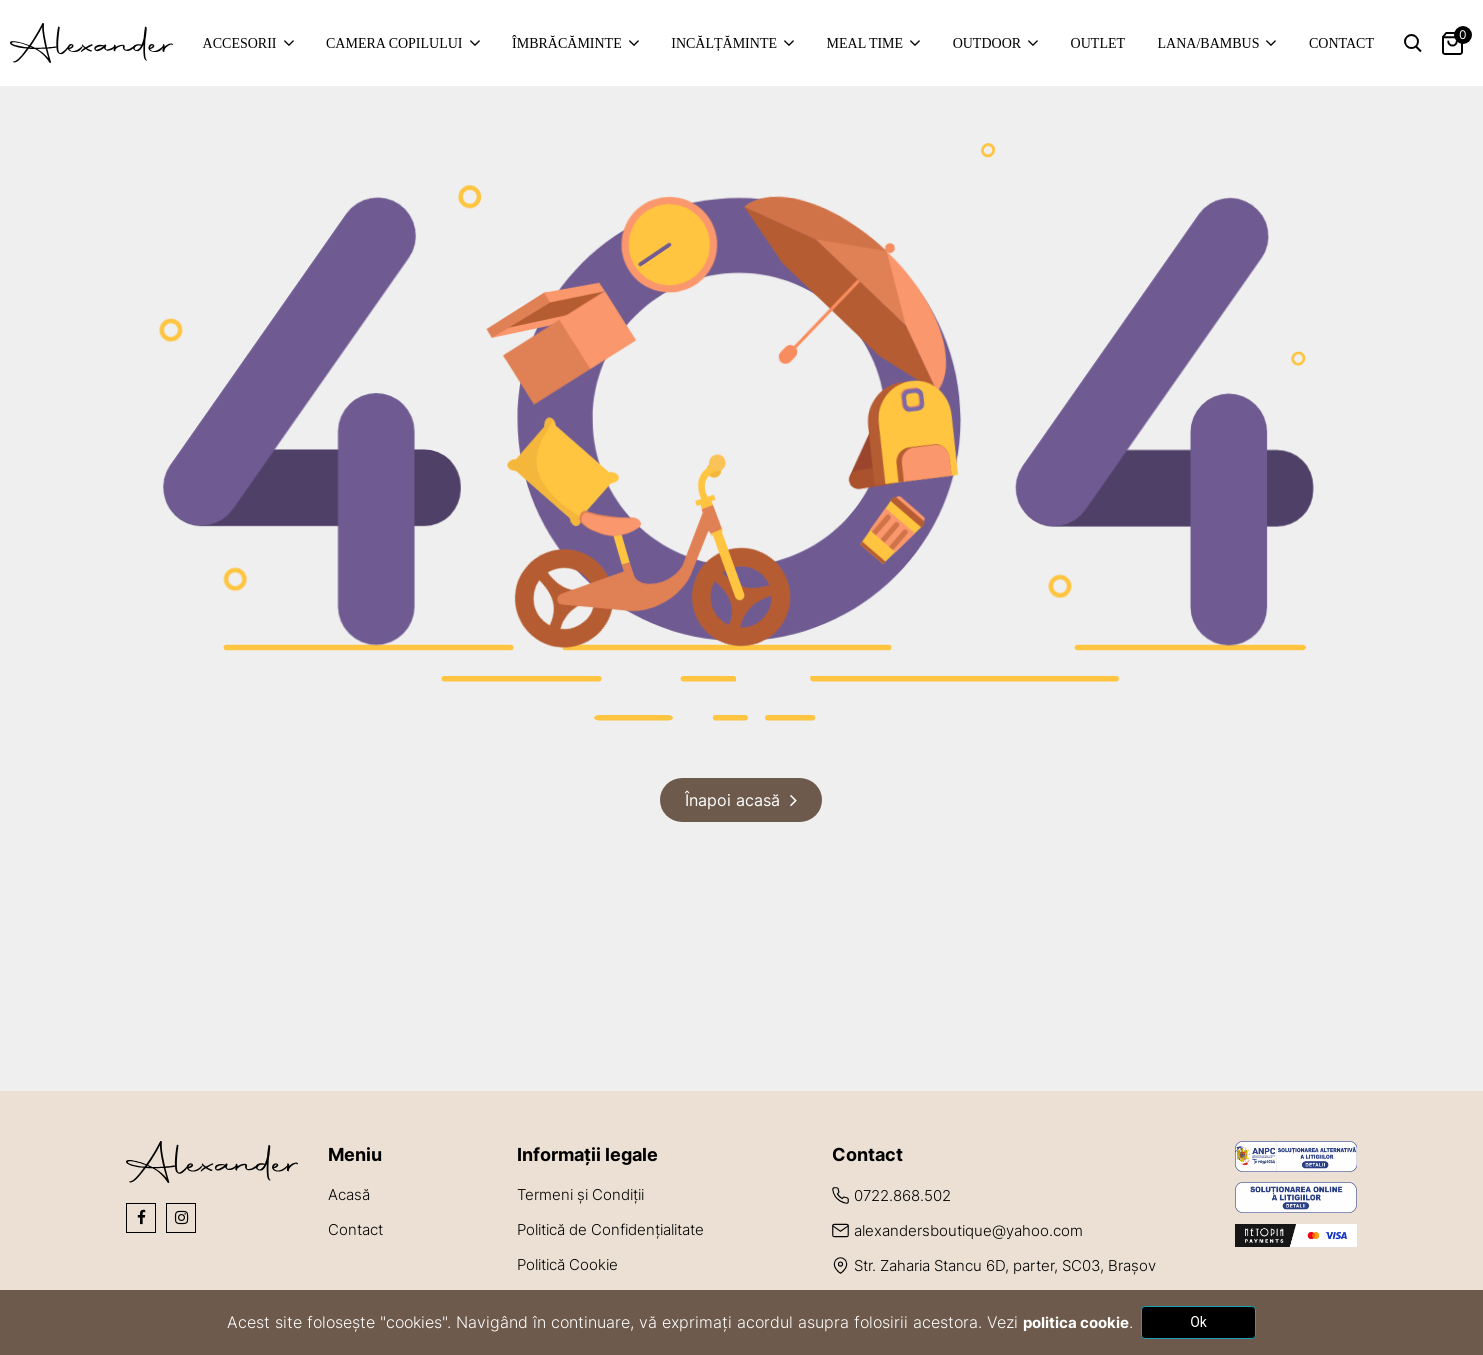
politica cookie (1076, 1322)
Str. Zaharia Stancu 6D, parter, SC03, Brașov (1005, 1265)
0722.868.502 (902, 1195)
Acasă (349, 1194)
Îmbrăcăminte (567, 43)
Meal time (865, 43)
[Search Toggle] (1413, 43)
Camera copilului (394, 43)
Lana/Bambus (1209, 43)
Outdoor (987, 43)
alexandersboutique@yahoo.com (968, 1230)
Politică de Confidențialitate (610, 1229)
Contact (1341, 43)
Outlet (1098, 43)
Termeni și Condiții (580, 1194)
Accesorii (240, 43)
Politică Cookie (567, 1264)
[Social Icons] (141, 1218)
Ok (1198, 1322)
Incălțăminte (724, 43)
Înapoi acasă (732, 800)
